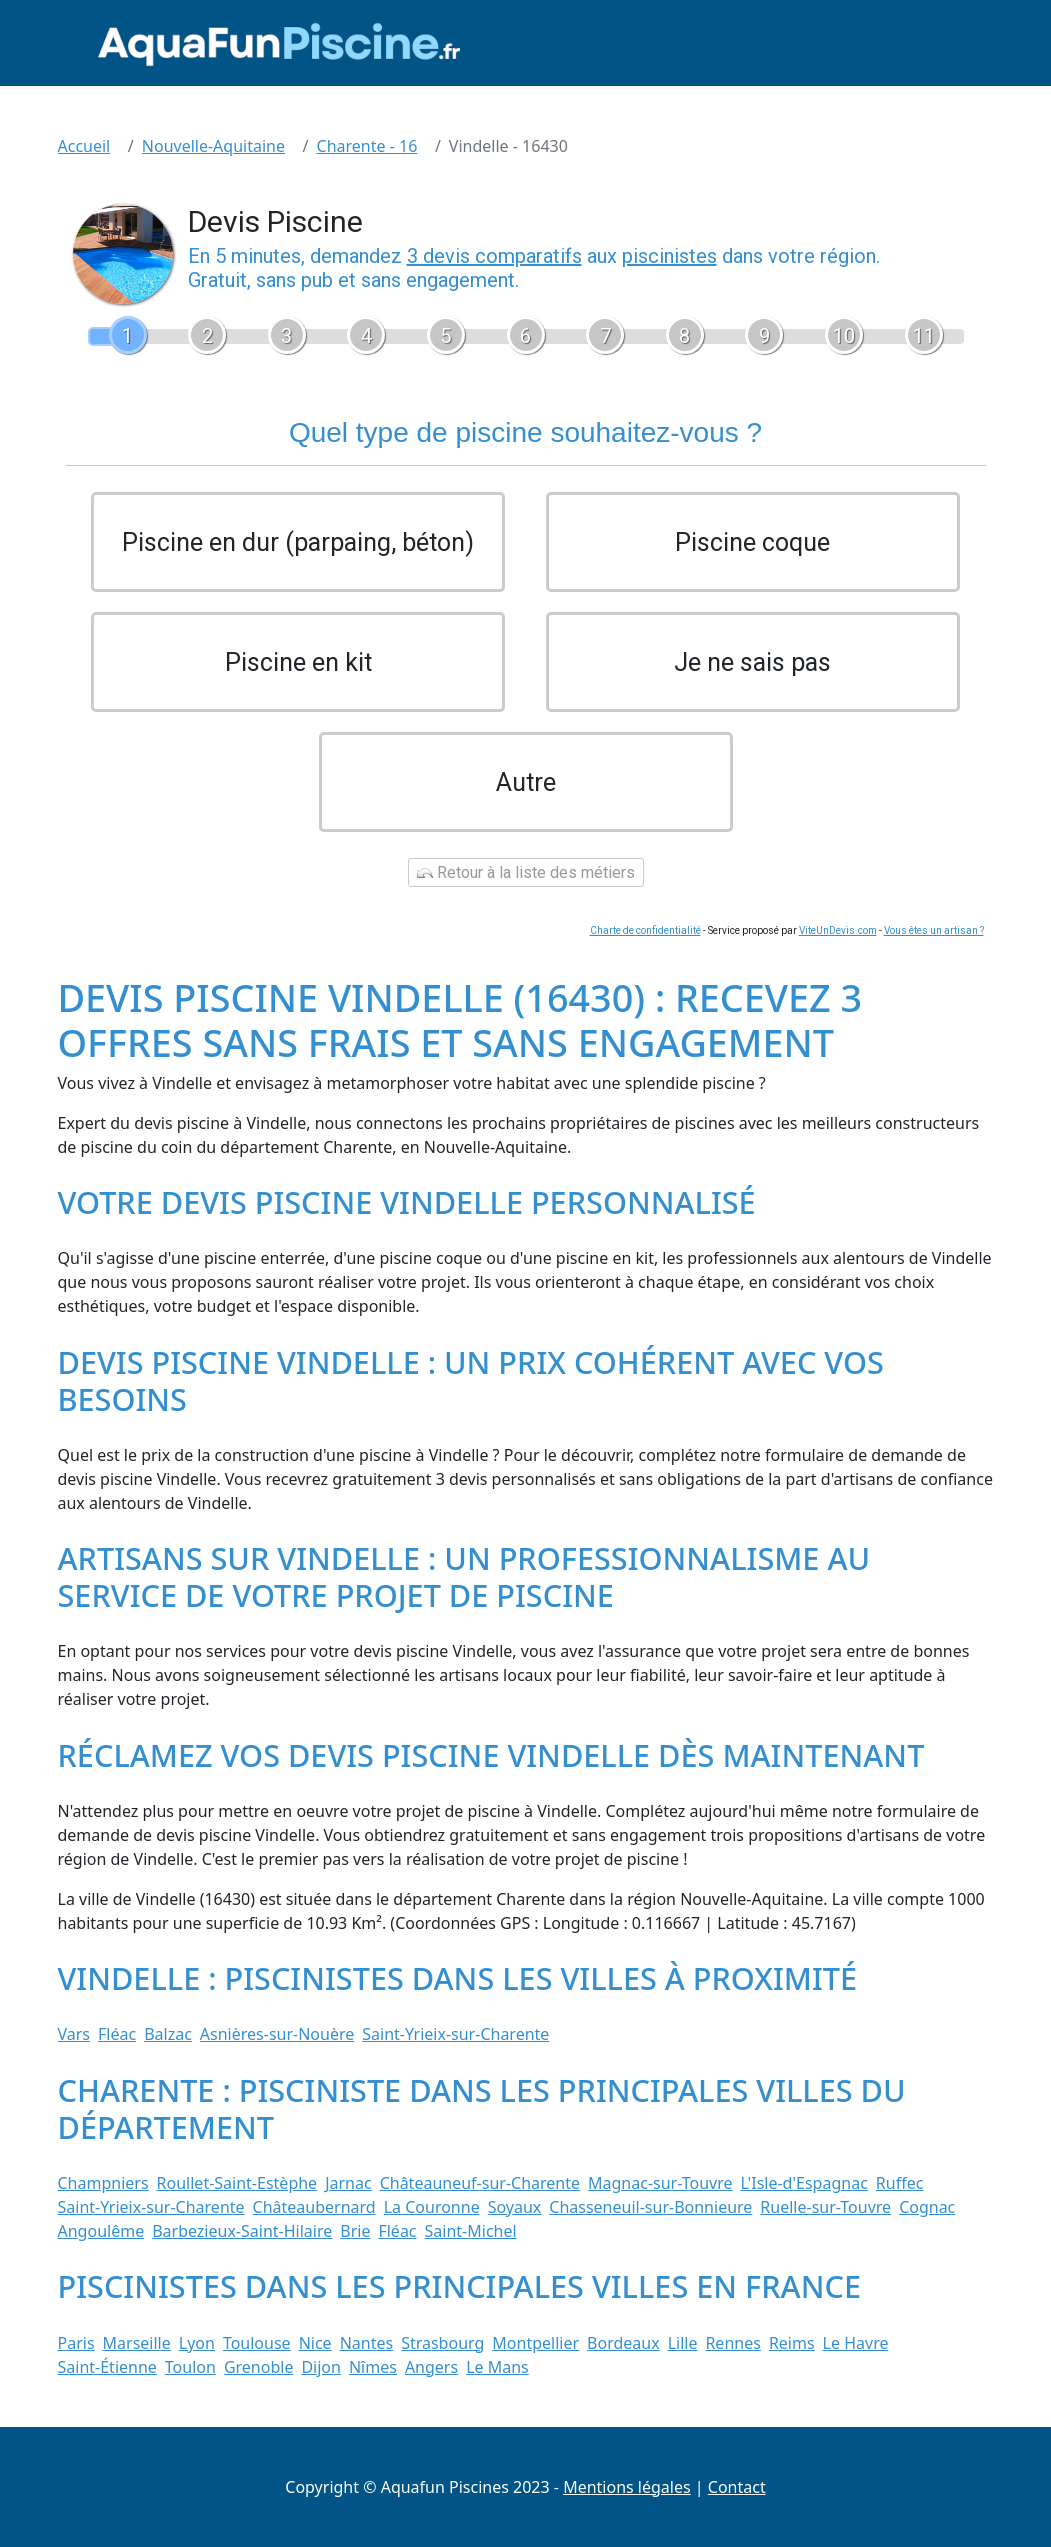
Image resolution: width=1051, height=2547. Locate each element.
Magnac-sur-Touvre (660, 2183)
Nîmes (373, 2367)
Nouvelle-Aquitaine (213, 146)
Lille (683, 2343)
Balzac (168, 2034)
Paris (76, 2343)
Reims (792, 2343)
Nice (315, 2343)
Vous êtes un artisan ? (934, 930)
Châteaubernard (314, 2207)
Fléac (117, 2034)
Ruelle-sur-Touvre (825, 2207)
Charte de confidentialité (645, 930)
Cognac (927, 2207)
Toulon (190, 2367)
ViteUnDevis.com (838, 930)
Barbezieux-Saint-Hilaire (242, 2231)
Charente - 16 (367, 146)
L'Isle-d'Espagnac (804, 2183)
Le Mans (497, 2367)
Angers (431, 2367)
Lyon (197, 2343)
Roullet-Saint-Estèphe (237, 2183)
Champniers (103, 2183)
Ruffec (900, 2183)
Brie (355, 2231)
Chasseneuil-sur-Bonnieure (650, 2207)
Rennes (732, 2343)
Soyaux (515, 2207)
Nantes (367, 2343)
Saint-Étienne (107, 2367)
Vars (74, 2034)
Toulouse (257, 2343)
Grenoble (259, 2367)
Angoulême (101, 2231)
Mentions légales (627, 2487)
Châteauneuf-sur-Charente (480, 2183)
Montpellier (535, 2343)
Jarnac (348, 2183)
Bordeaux (623, 2343)
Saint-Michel (471, 2231)
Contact (737, 2487)
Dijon (321, 2367)
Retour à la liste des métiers (526, 872)
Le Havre (856, 2343)
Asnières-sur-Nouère (277, 2034)
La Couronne (432, 2207)
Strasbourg (442, 2343)
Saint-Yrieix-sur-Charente (455, 2034)
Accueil (84, 146)
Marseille (137, 2343)
